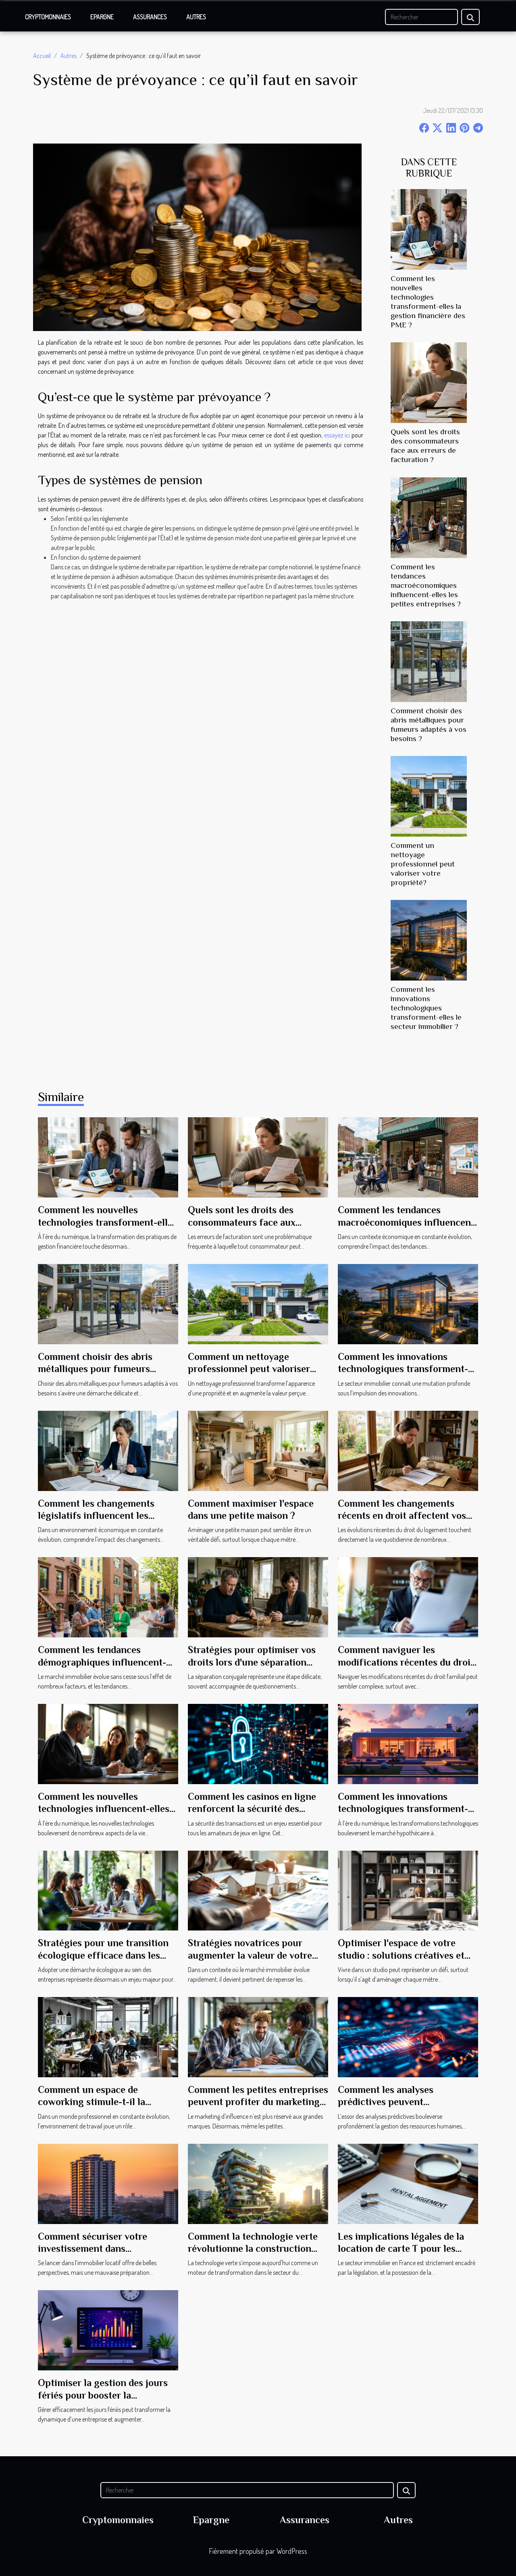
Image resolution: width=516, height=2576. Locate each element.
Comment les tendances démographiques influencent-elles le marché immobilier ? (102, 1662)
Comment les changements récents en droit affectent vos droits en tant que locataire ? (402, 1515)
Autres (196, 17)
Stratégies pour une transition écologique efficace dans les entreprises (103, 1955)
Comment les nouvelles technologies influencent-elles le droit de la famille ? (103, 1808)
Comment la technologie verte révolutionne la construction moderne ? (253, 2248)
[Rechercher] (421, 17)
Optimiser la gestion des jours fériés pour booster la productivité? (103, 2395)
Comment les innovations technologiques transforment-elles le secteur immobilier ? (426, 1008)
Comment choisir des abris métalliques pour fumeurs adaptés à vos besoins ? (95, 1369)
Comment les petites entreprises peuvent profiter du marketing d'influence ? (258, 2102)
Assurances (150, 17)
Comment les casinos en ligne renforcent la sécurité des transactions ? (252, 1808)
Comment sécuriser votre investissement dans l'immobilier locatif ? (92, 2248)
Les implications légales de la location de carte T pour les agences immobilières (401, 2248)
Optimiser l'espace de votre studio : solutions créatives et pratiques (401, 1955)
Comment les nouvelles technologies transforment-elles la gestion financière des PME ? (107, 1222)
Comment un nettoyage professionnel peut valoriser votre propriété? (423, 864)
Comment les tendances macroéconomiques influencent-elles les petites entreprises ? (426, 585)
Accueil (42, 56)
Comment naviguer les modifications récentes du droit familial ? (406, 1662)
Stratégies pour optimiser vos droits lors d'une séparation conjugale (252, 1662)
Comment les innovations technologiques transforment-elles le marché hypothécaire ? (403, 1808)
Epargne (102, 17)
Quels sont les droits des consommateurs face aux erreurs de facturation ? (241, 1222)
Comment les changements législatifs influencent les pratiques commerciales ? (96, 1515)
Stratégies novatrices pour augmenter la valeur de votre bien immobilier (250, 1955)
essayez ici (337, 435)
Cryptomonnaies (48, 17)
